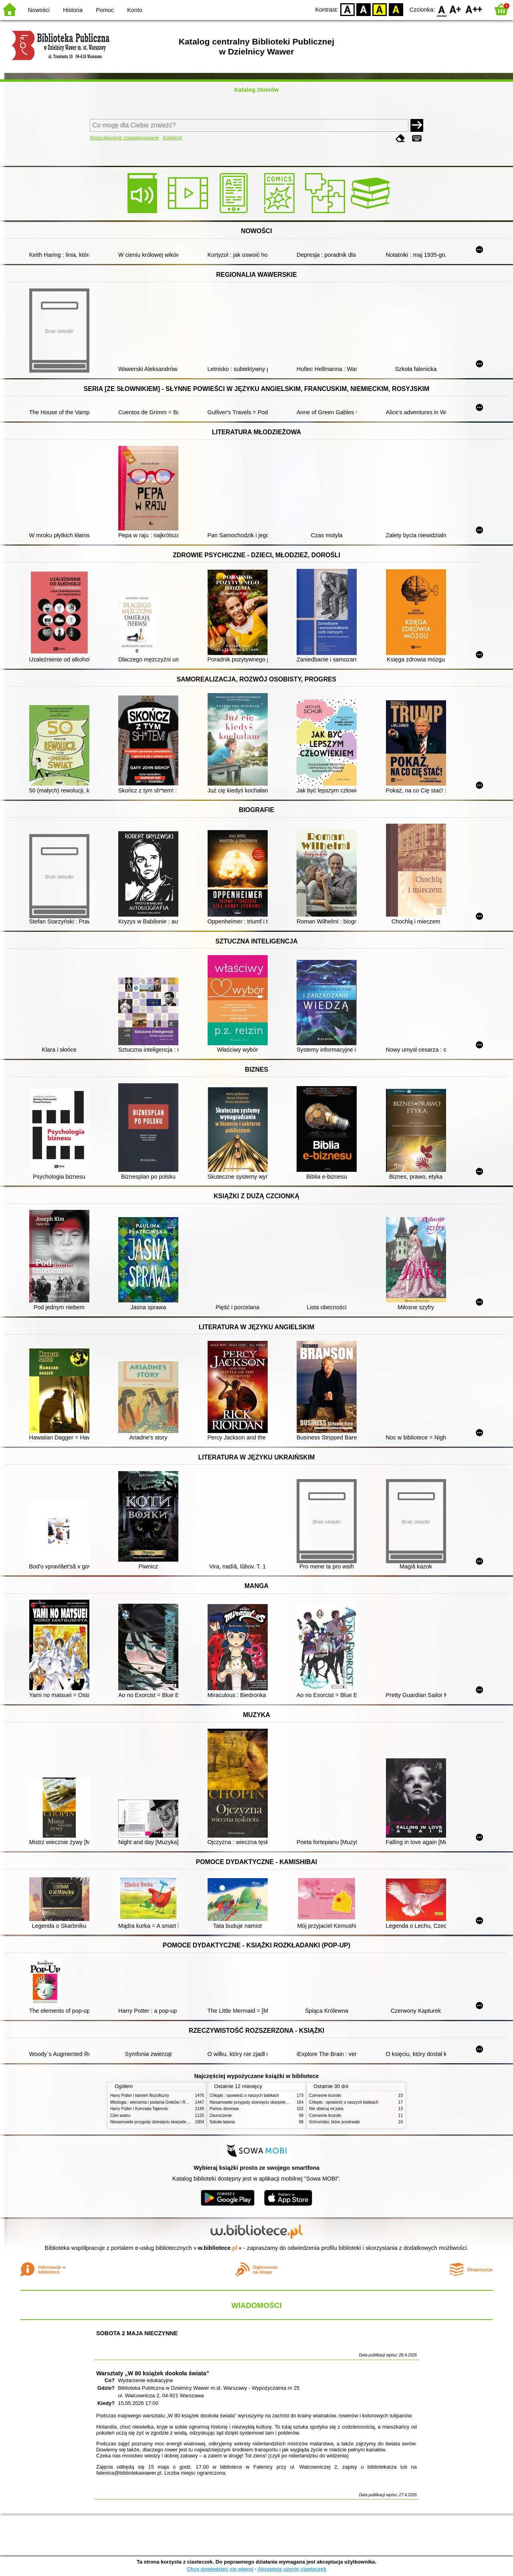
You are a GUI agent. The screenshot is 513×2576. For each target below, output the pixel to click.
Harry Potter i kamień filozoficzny (139, 2095)
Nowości (39, 10)
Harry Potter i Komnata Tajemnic (139, 2108)
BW (363, 9)
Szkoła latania (222, 2122)
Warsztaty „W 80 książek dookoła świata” (152, 2373)
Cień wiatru (120, 2115)
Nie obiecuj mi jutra (326, 2108)
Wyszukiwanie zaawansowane (124, 138)
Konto (134, 10)
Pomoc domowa (224, 2108)
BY (396, 9)
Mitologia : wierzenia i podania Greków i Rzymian (154, 2102)
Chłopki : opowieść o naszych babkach (244, 2095)
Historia (73, 10)
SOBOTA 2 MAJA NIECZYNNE (137, 2333)
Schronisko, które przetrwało (334, 2122)
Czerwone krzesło (325, 2095)
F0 (441, 9)
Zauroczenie (221, 2115)
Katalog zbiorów (256, 90)
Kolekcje (172, 138)
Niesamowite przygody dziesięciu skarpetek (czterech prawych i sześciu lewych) (182, 2122)
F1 (455, 9)
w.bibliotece (218, 2248)
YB (380, 9)
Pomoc (105, 10)
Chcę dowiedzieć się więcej (220, 2569)
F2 (474, 9)
